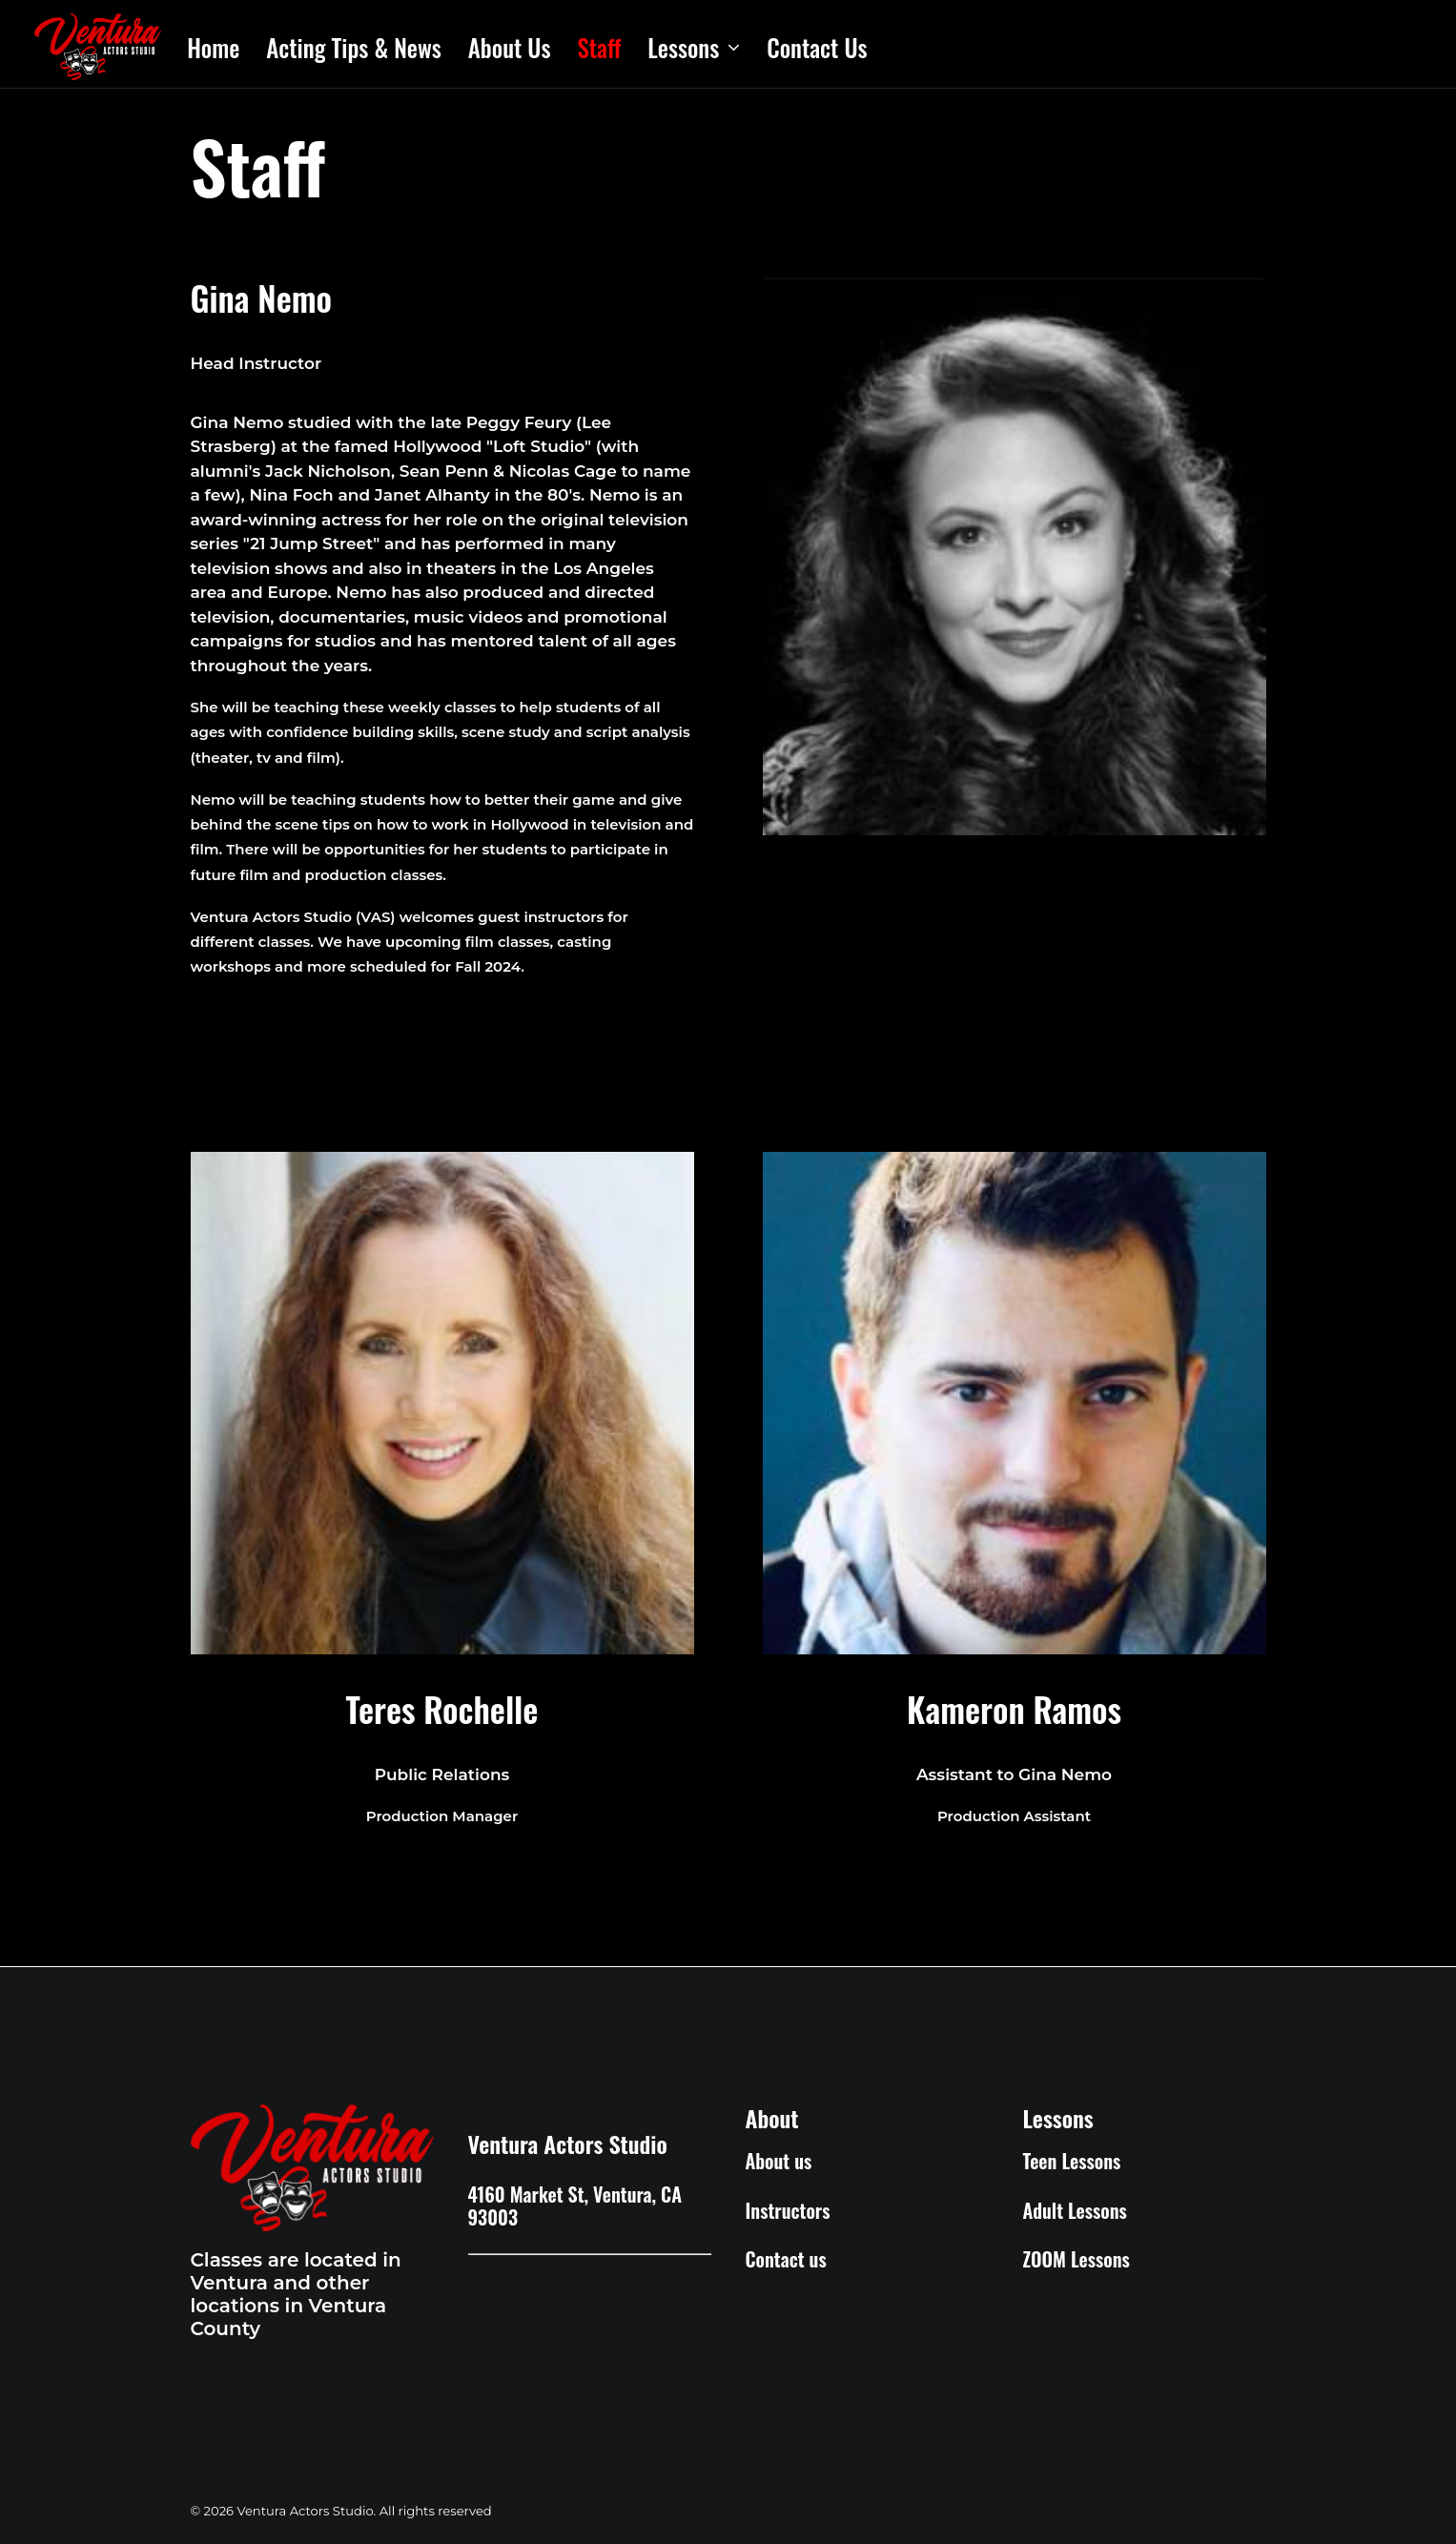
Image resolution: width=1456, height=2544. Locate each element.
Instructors (788, 2210)
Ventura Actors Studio (567, 2143)
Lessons (693, 47)
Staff (599, 47)
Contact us (786, 2259)
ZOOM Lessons (1076, 2259)
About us (779, 2160)
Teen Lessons (1072, 2160)
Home (213, 47)
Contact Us (817, 47)
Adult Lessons (1075, 2210)
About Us (509, 47)
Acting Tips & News (353, 47)
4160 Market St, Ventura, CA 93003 (575, 2205)
